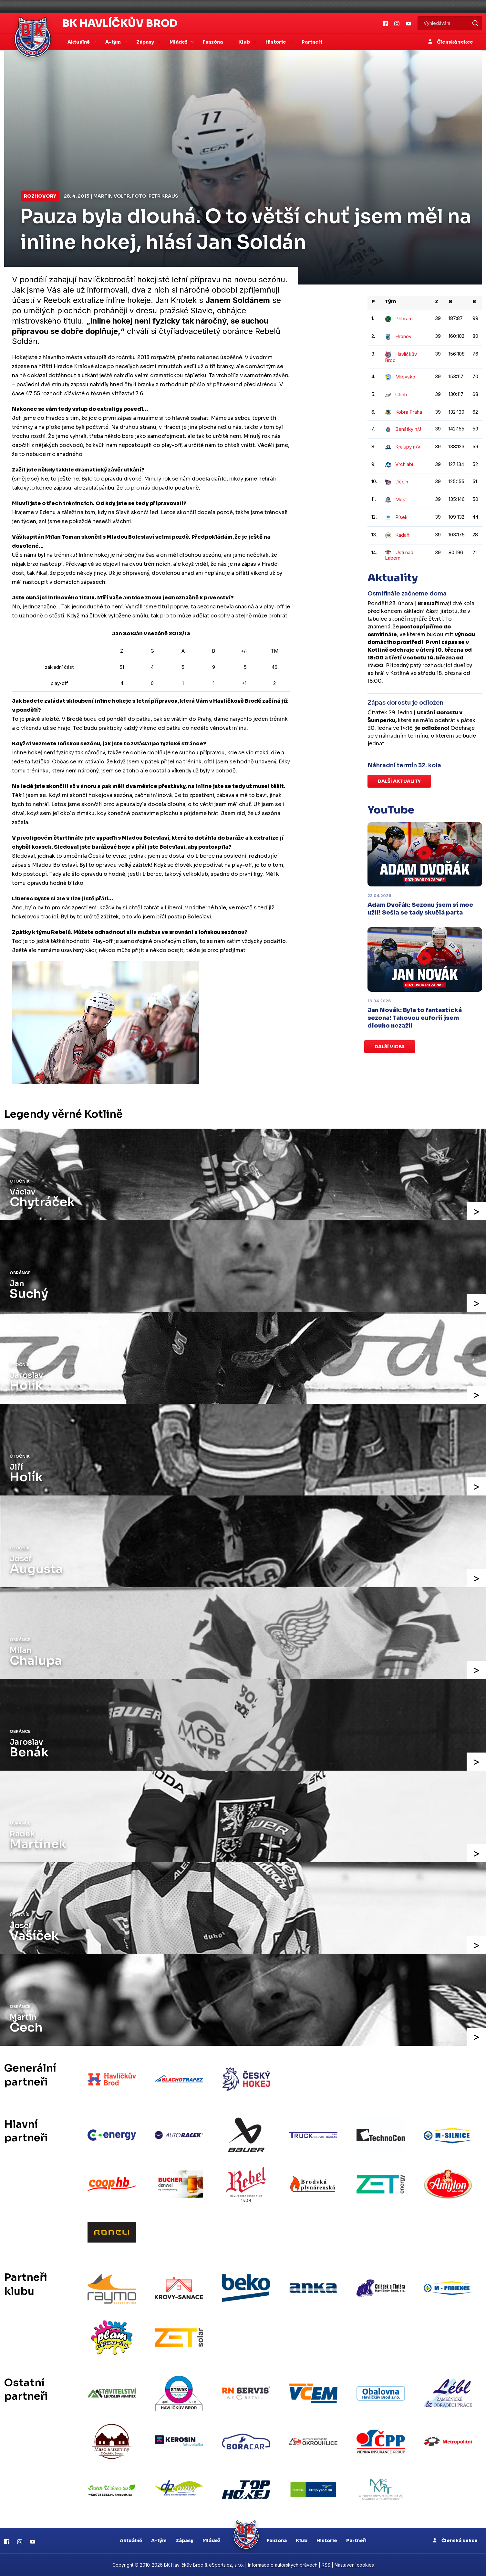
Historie (326, 2540)
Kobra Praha (403, 412)
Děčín (396, 482)
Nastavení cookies (354, 2565)
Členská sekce (450, 42)
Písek (396, 517)
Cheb (396, 394)
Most (396, 499)
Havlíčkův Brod (401, 357)
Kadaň (397, 535)
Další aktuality (399, 781)
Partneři (312, 42)
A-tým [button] (113, 42)
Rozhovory (40, 196)
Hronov (398, 336)
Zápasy (184, 2540)
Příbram (399, 319)
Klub (301, 2540)
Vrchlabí (399, 464)
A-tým (159, 2540)
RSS (326, 2565)
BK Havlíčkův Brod (120, 23)
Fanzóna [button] (213, 42)
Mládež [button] (179, 42)
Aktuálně (131, 2540)
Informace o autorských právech (282, 2565)
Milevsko (400, 377)
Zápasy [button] (145, 42)
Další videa (390, 1047)
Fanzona (277, 2540)
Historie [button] (276, 42)
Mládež (211, 2540)
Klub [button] (244, 42)
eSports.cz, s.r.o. (226, 2565)
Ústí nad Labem (399, 555)
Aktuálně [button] (79, 42)
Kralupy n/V (402, 447)
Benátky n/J (403, 429)
